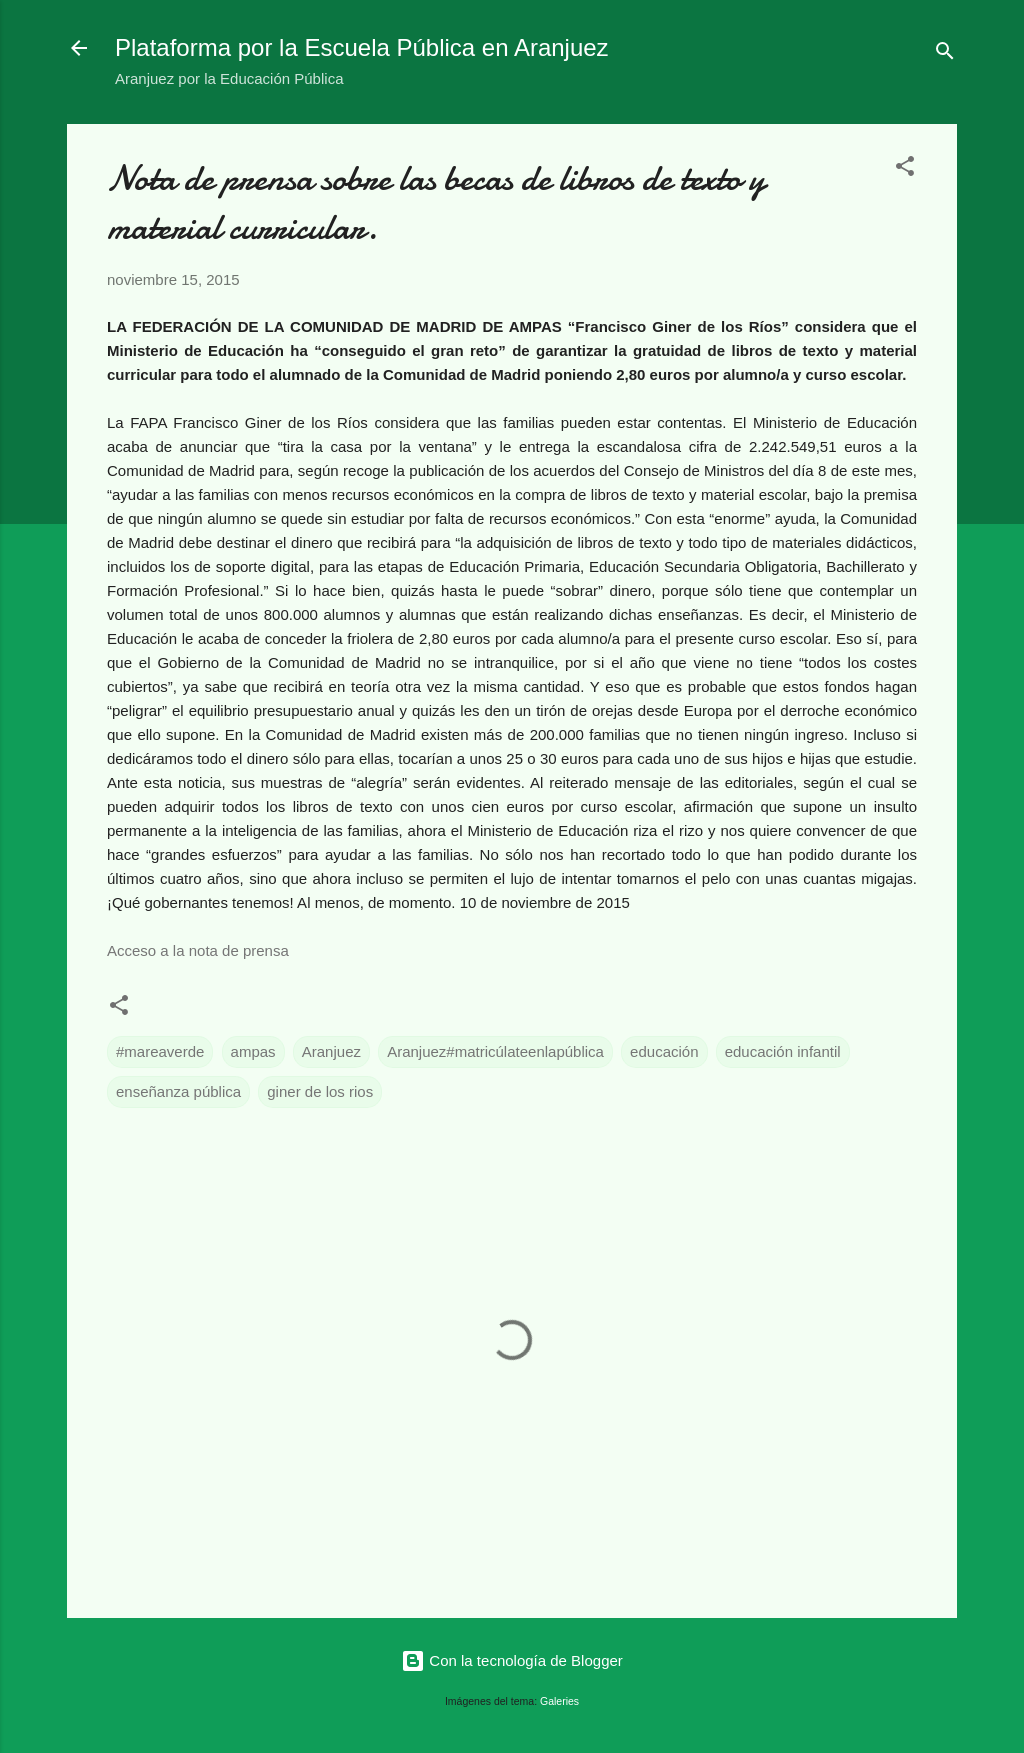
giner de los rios (320, 1091)
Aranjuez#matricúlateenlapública (495, 1051)
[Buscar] (945, 54)
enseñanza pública (178, 1091)
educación (664, 1051)
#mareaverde (160, 1051)
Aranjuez (331, 1051)
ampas (253, 1051)
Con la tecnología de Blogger (512, 1660)
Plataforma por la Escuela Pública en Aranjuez (362, 47)
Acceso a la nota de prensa (198, 950)
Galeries (559, 1701)
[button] (905, 169)
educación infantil (783, 1051)
